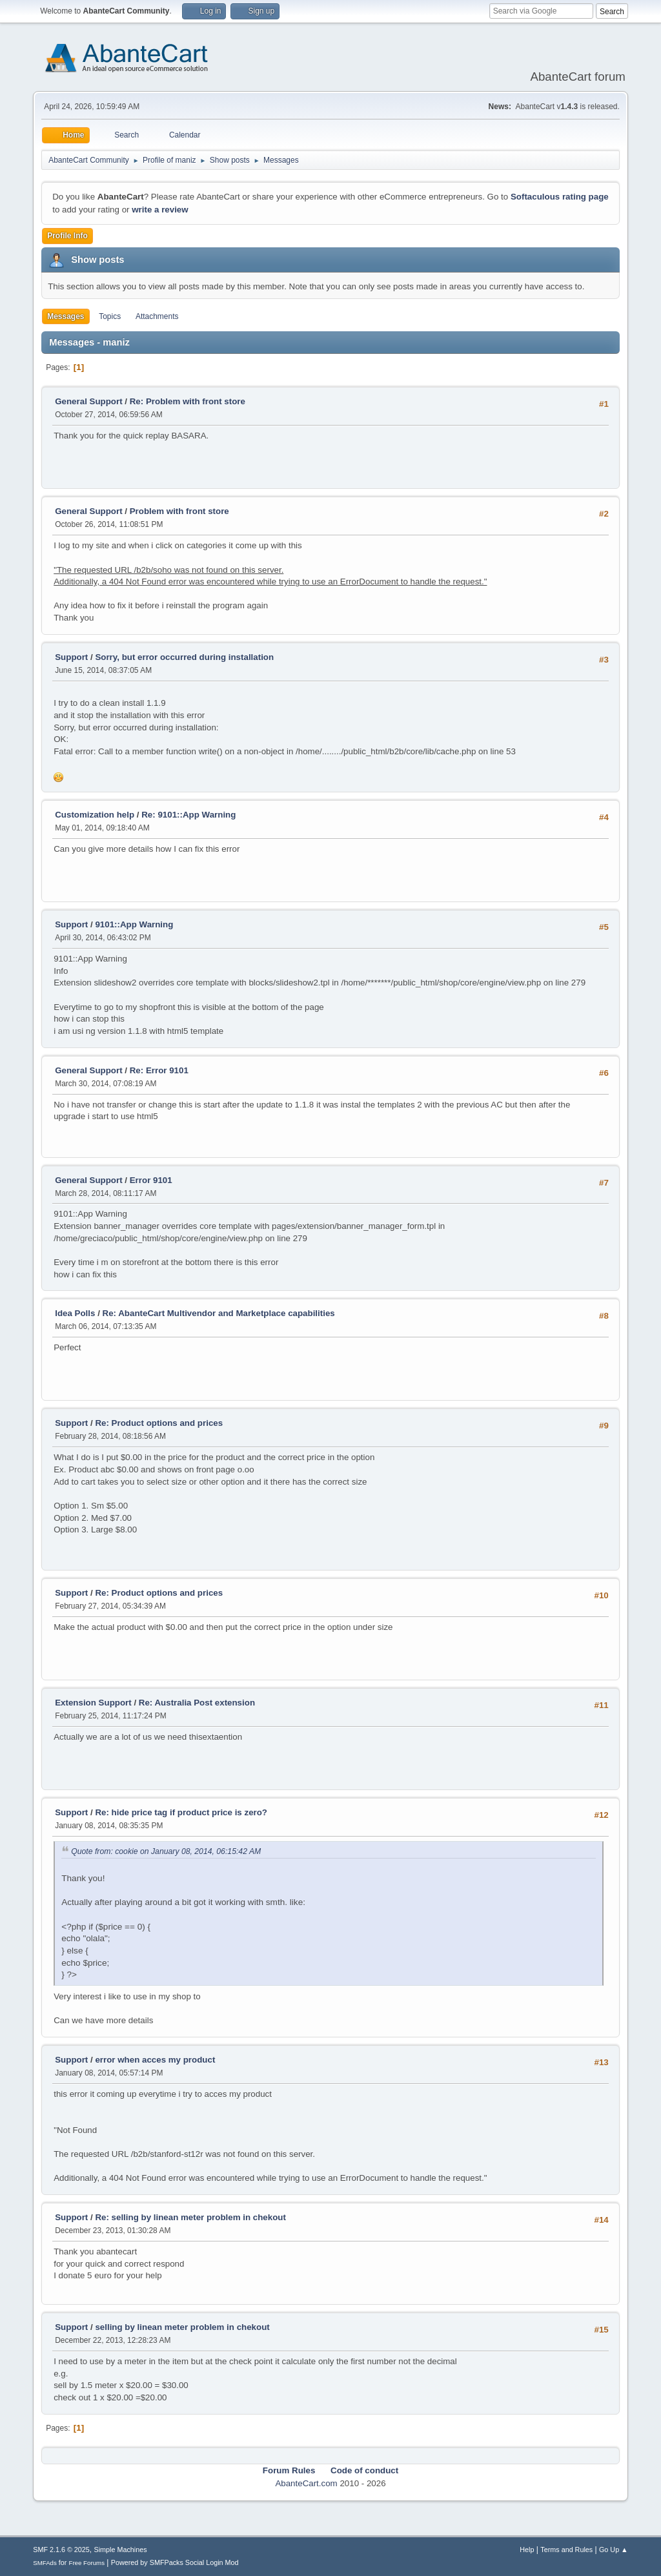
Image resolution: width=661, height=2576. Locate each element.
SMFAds (45, 2562)
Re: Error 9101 (159, 1070)
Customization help (94, 814)
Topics (110, 316)
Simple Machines (120, 2549)
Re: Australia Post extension (197, 1702)
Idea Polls (75, 1313)
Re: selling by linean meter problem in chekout (190, 2217)
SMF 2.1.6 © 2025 (61, 2549)
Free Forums (86, 2562)
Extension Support (93, 1702)
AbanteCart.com (306, 2483)
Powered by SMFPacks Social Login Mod (175, 2562)
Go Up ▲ (613, 2549)
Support (71, 657)
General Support (88, 401)
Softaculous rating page (560, 196)
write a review (160, 209)
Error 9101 (151, 1180)
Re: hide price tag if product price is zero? (181, 1812)
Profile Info (67, 235)
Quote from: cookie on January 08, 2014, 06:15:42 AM (166, 1851)
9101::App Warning (134, 924)
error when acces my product (155, 2060)
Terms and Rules (566, 2549)
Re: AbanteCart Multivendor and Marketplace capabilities (219, 1313)
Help (527, 2549)
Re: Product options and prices (159, 1423)
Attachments (157, 316)
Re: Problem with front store (187, 401)
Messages (65, 316)
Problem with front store (179, 511)
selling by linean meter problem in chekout (182, 2327)
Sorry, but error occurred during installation (184, 657)
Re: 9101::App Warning (188, 814)
